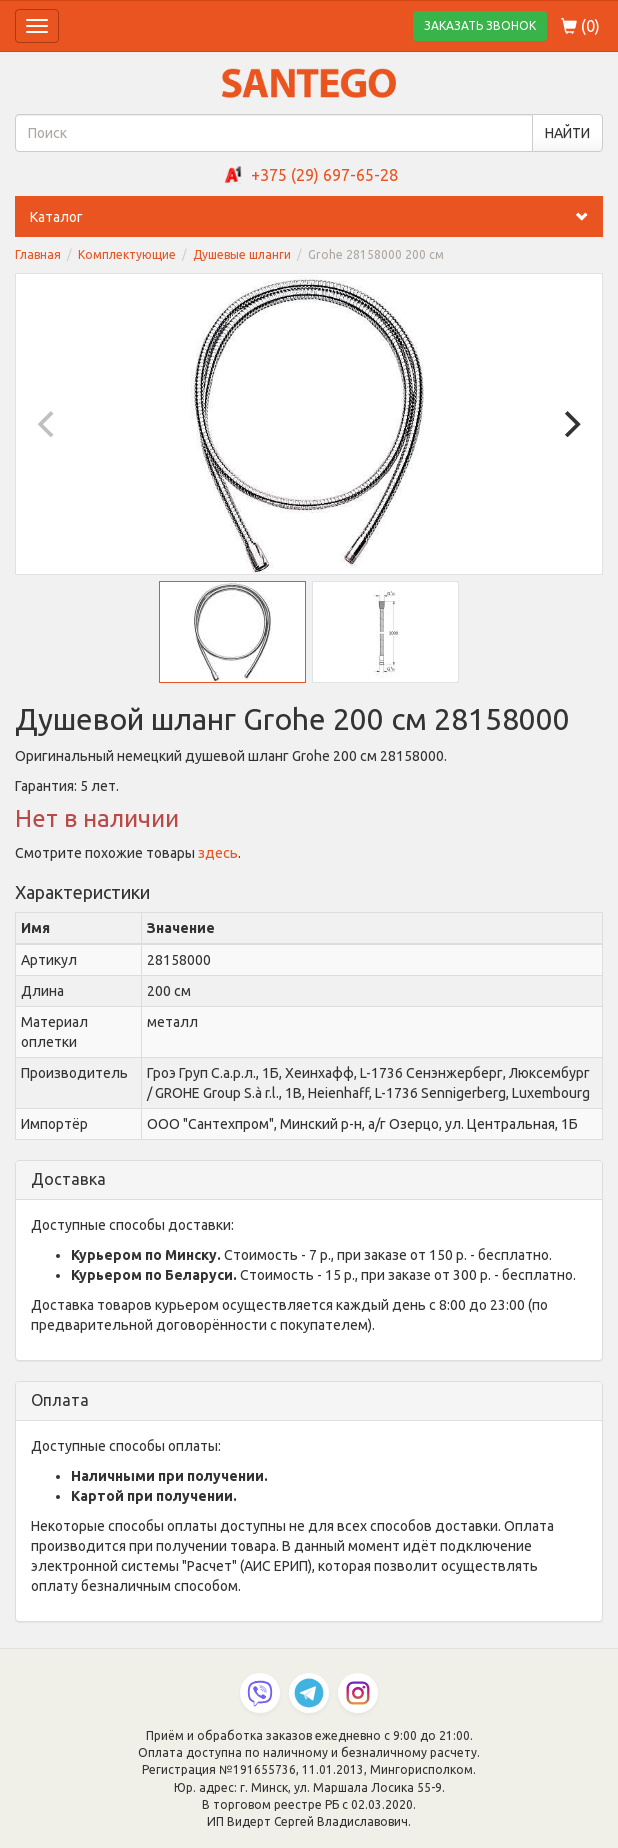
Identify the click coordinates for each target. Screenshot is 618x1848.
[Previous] (48, 424)
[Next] (570, 424)
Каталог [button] (316, 217)
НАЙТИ (567, 133)
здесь (218, 853)
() (580, 26)
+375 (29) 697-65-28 (324, 175)
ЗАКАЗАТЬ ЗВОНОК (480, 25)
